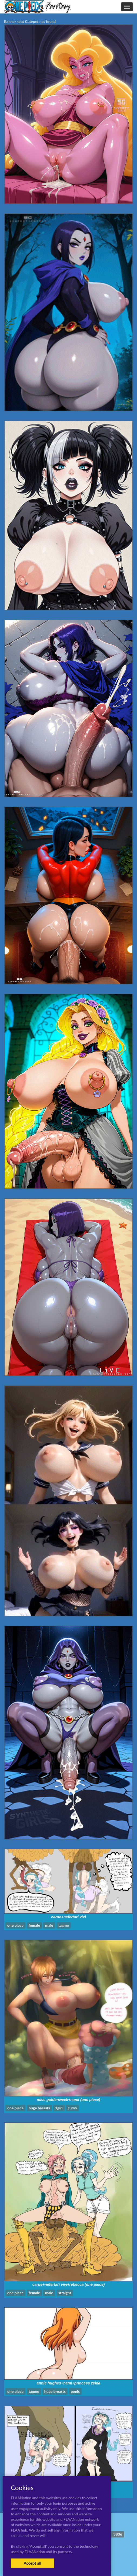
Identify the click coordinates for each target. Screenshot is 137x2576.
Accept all (32, 2563)
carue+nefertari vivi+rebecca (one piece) (68, 2284)
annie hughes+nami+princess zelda (69, 2383)
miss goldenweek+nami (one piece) (68, 2099)
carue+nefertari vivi (68, 1917)
